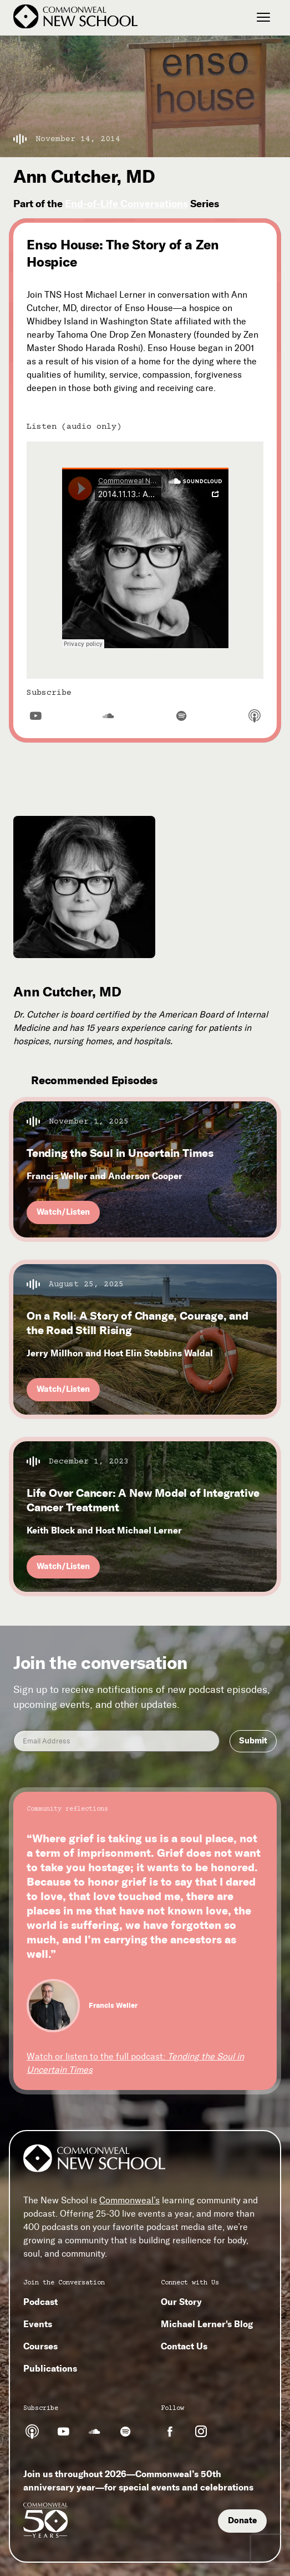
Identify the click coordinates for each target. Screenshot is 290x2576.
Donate (242, 2520)
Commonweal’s (129, 2200)
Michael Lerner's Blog (207, 2323)
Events (37, 2323)
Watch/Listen (63, 1212)
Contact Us (184, 2346)
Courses (40, 2346)
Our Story (181, 2301)
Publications (50, 2368)
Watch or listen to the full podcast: (135, 2063)
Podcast (40, 2301)
